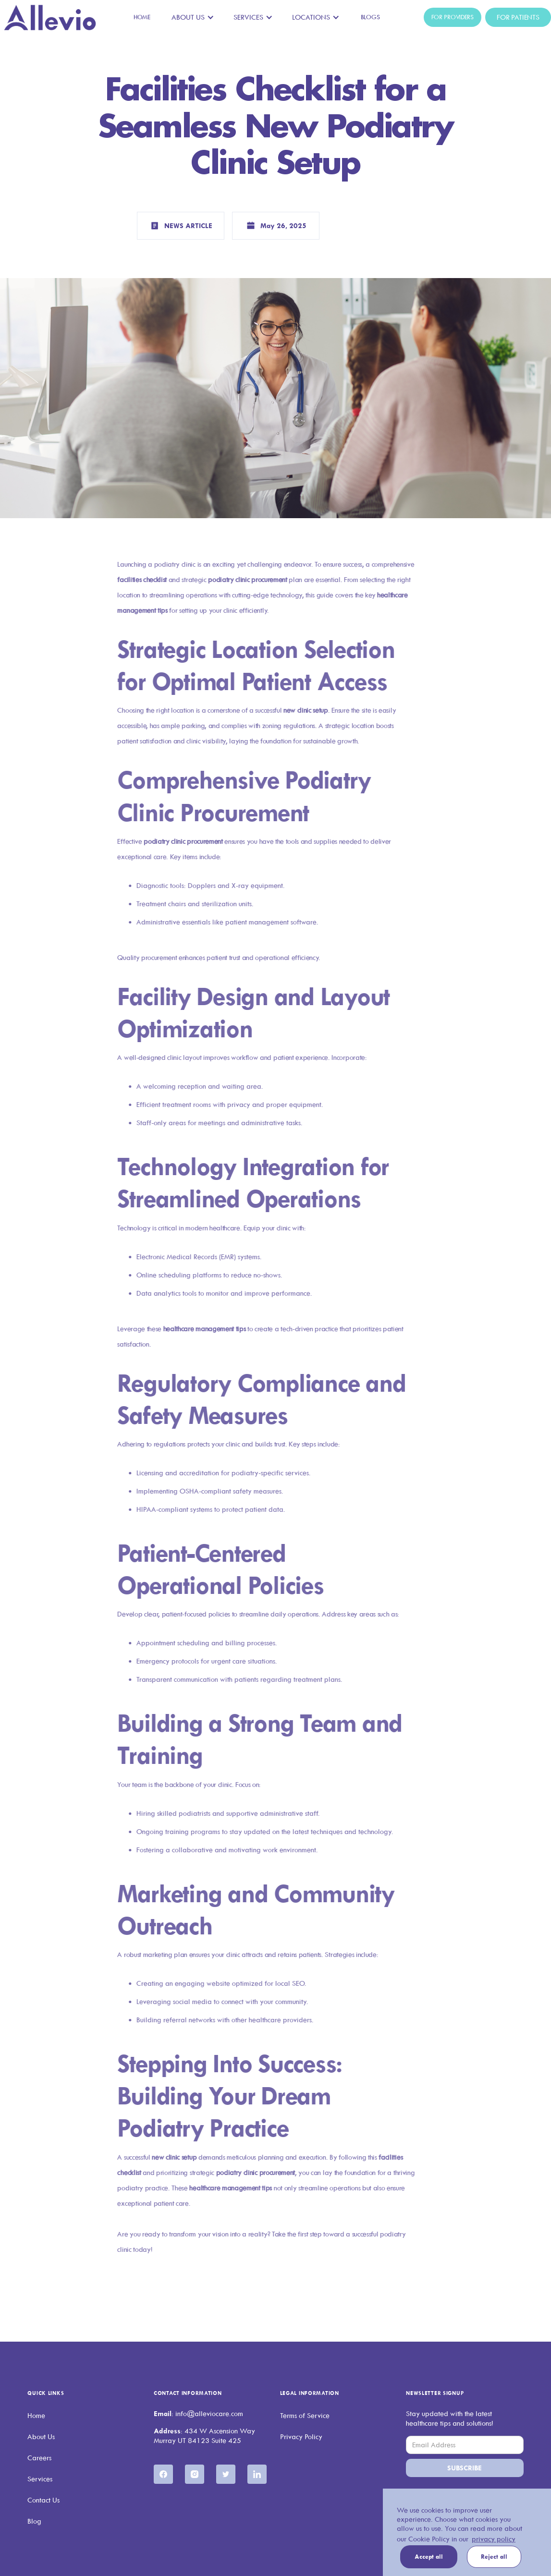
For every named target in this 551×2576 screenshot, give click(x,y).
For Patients (518, 17)
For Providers (452, 17)
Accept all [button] (429, 2556)
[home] (50, 17)
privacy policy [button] (493, 2539)
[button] (193, 17)
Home (142, 17)
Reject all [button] (494, 2556)
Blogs (370, 17)
